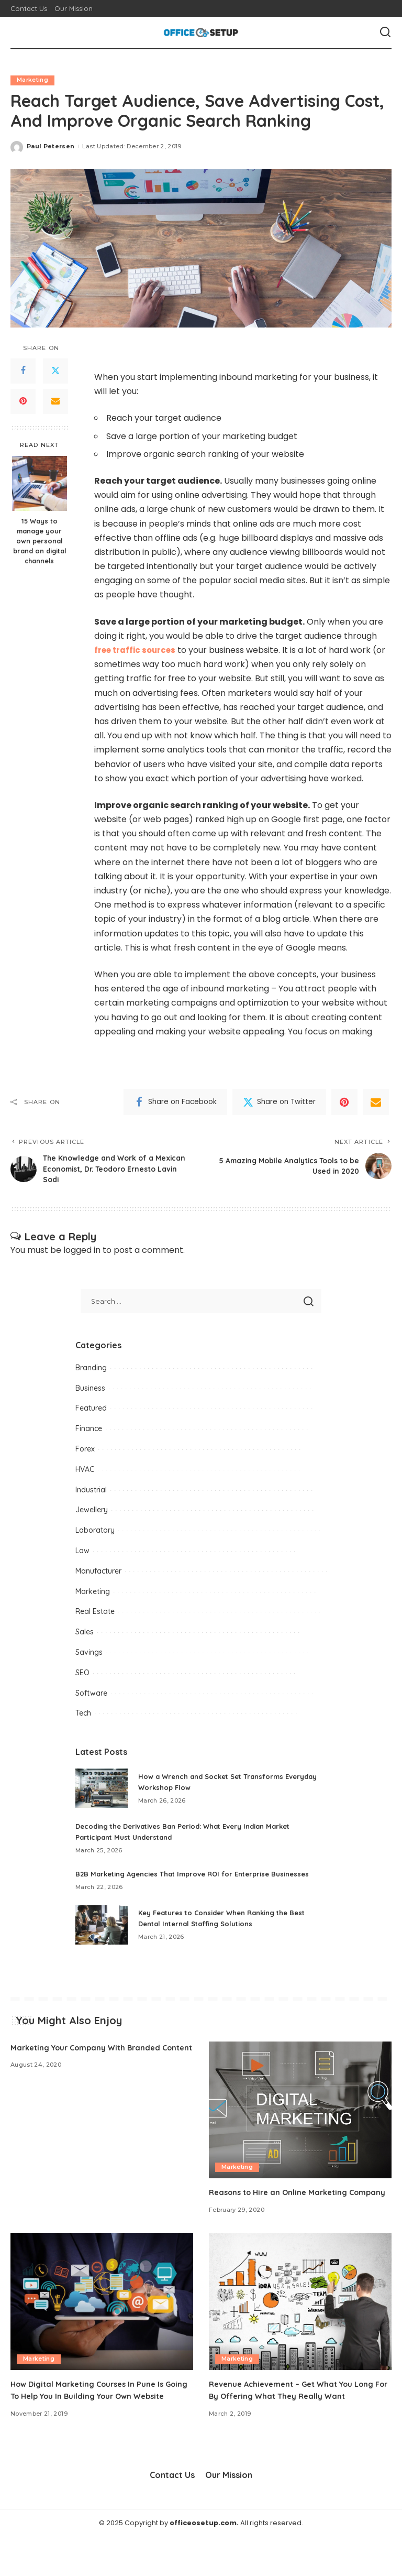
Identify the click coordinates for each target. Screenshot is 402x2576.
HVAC (84, 1473)
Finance (88, 1433)
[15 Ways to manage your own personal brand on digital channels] (39, 483)
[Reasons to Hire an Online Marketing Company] (300, 2125)
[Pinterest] (23, 401)
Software (91, 1697)
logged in (81, 1255)
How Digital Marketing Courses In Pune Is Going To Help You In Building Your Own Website (93, 2423)
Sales (84, 1636)
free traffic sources (137, 650)
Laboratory (95, 1535)
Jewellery (91, 1514)
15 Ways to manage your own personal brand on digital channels (39, 541)
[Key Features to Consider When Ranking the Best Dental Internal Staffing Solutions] (101, 1940)
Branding (91, 1372)
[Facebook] (23, 371)
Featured (91, 1412)
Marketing (33, 80)
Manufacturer (98, 1575)
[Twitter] (55, 371)
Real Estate (95, 1616)
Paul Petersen (50, 146)
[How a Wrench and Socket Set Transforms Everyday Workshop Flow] (101, 1793)
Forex (85, 1453)
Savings (89, 1657)
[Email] (55, 401)
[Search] (385, 32)
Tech (83, 1717)
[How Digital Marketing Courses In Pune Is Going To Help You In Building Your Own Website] (101, 2329)
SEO (82, 1677)
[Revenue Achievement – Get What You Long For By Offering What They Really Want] (300, 2329)
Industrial (91, 1494)
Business (90, 1392)
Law (82, 1555)
